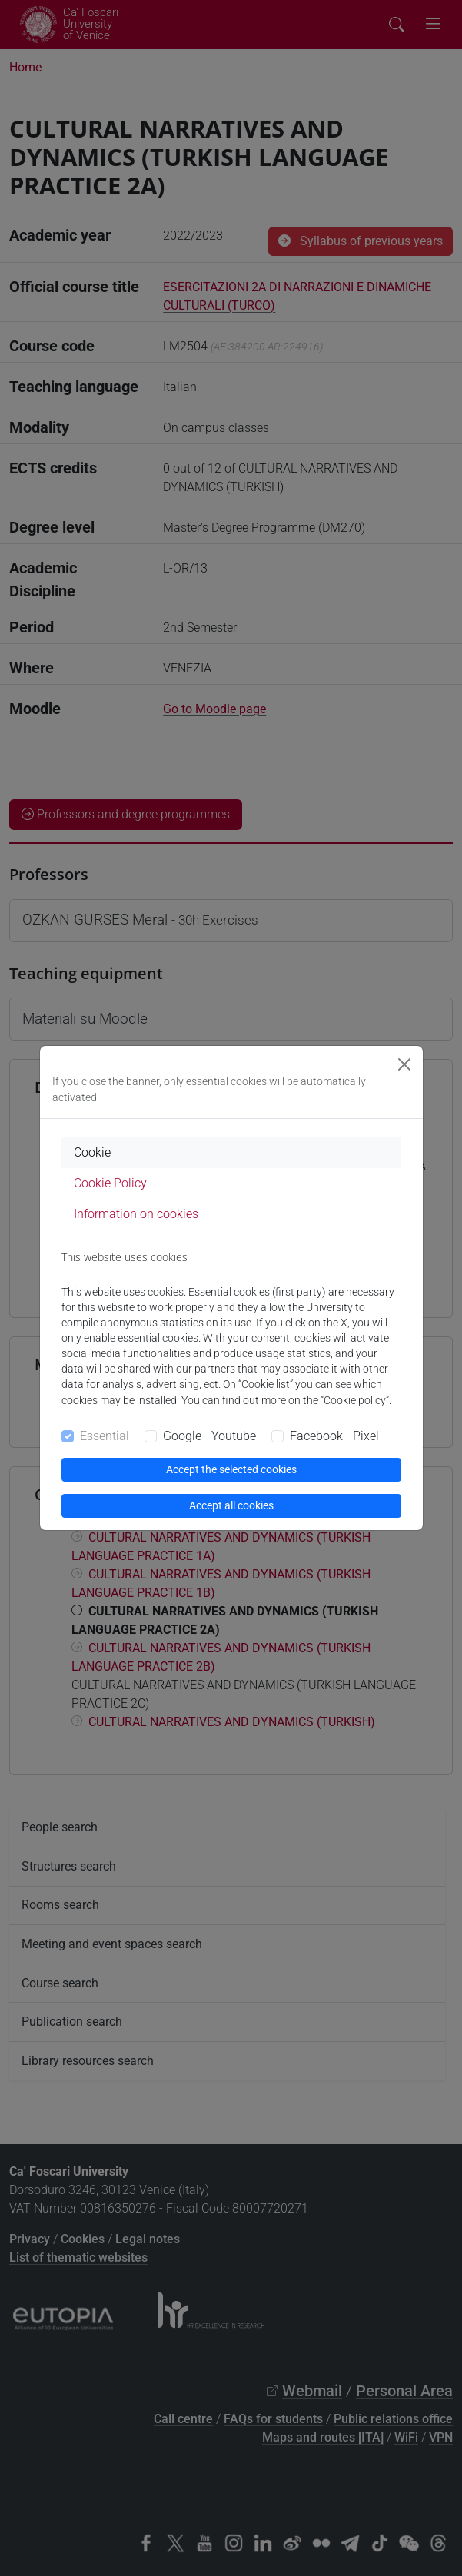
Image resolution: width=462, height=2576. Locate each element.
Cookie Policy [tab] (110, 1183)
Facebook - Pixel (334, 1436)
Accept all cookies (231, 1505)
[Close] (404, 1064)
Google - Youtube (209, 1436)
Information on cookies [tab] (136, 1214)
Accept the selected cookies (231, 1469)
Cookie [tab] (92, 1152)
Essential (104, 1436)
